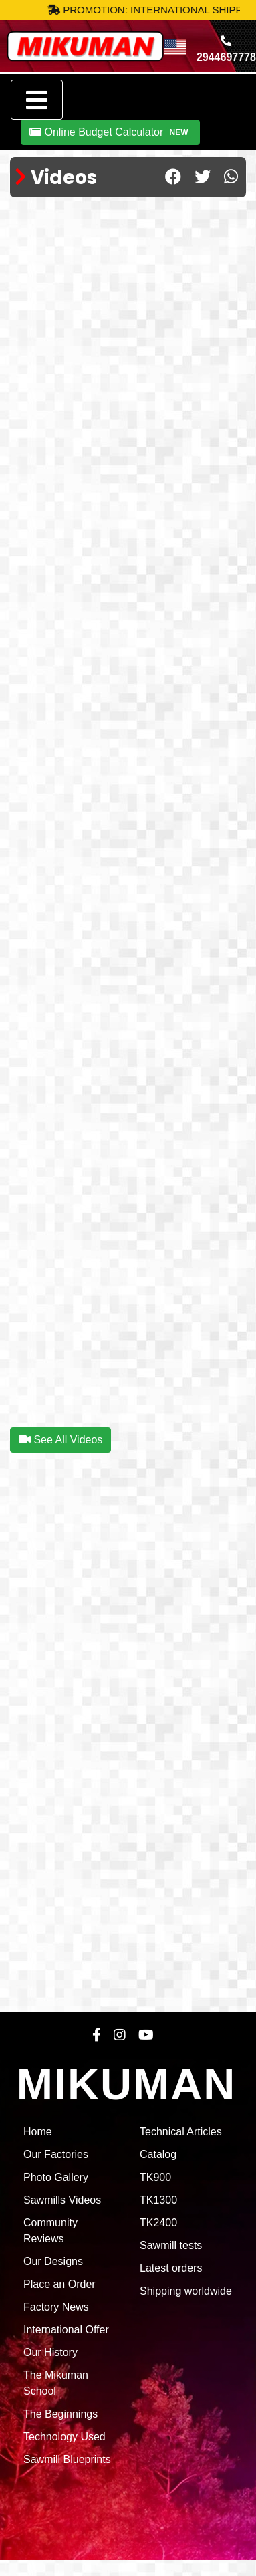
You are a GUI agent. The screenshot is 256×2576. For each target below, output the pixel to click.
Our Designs (53, 2261)
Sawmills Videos (62, 2200)
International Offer (66, 2329)
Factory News (56, 2307)
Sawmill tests (171, 2245)
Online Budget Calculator (110, 132)
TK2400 (158, 2222)
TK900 (155, 2177)
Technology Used (64, 2436)
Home (37, 2131)
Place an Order (59, 2284)
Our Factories (55, 2154)
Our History (50, 2352)
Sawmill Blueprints (67, 2459)
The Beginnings (60, 2414)
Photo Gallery (55, 2177)
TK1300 (158, 2200)
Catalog (158, 2154)
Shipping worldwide (186, 2291)
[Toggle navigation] (37, 100)
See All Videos (60, 1439)
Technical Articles (181, 2131)
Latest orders (171, 2268)
